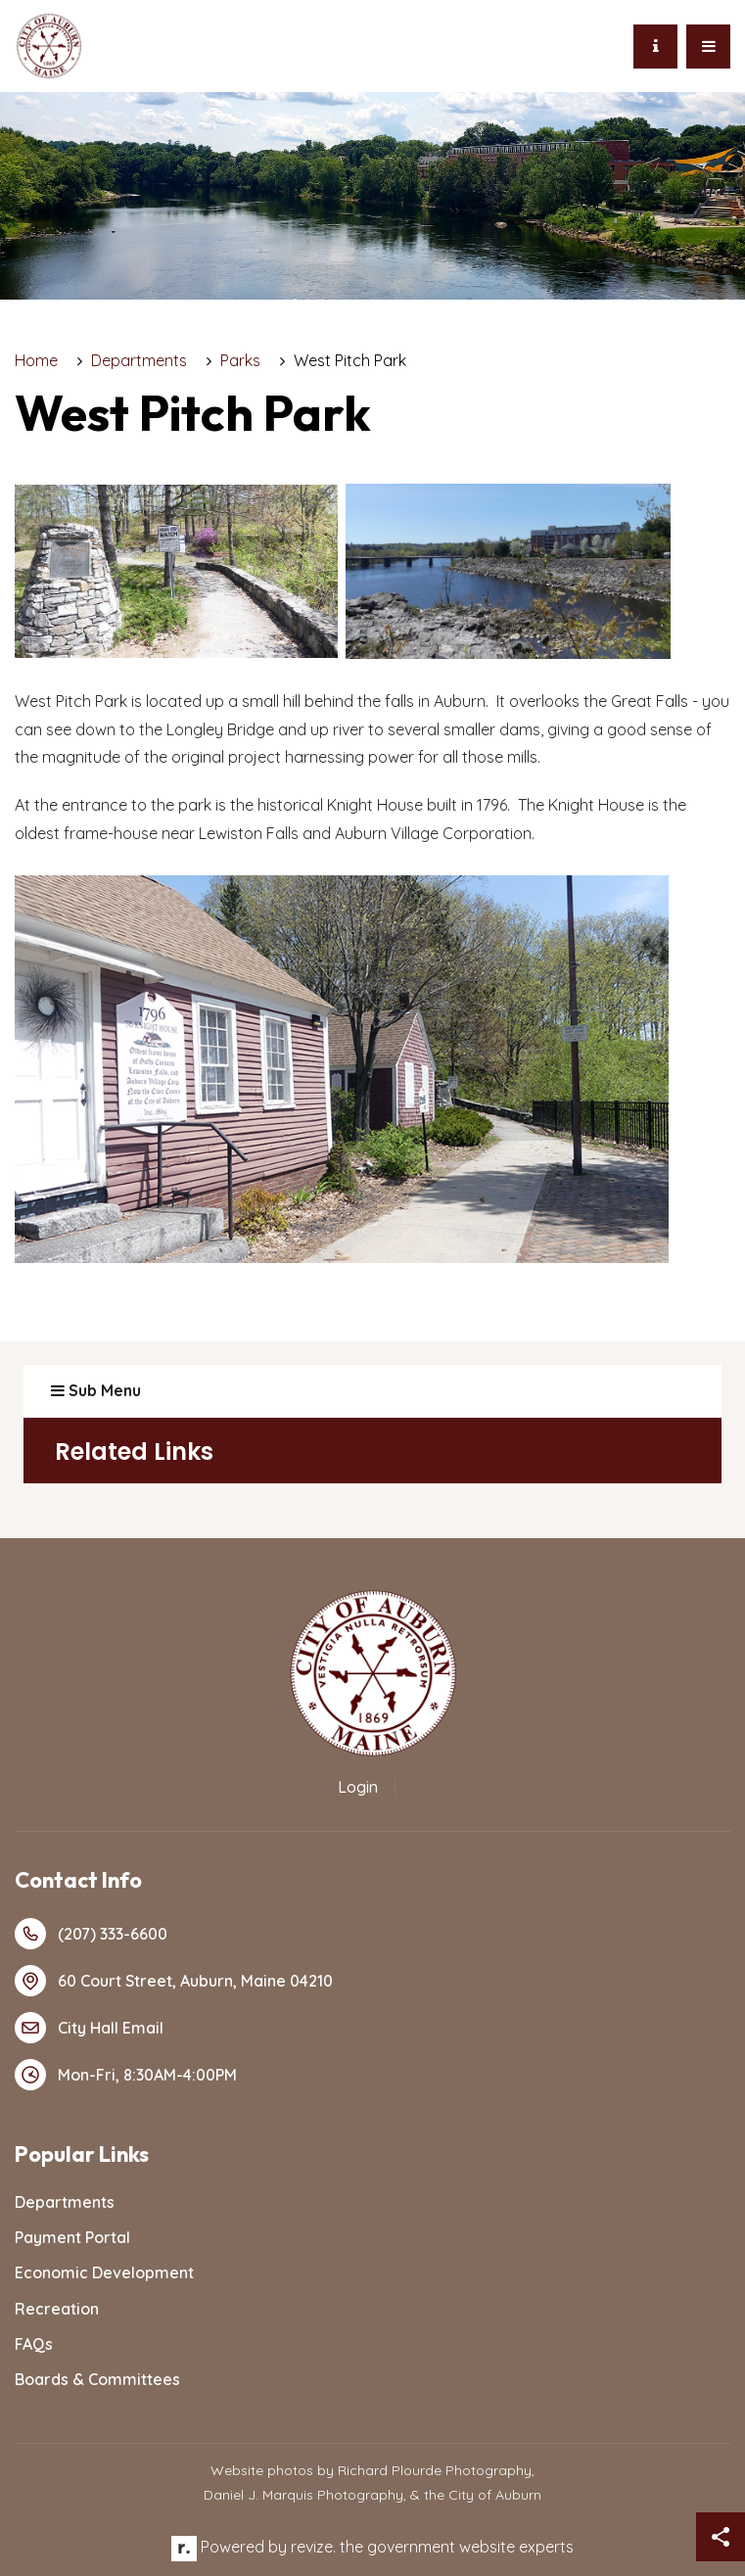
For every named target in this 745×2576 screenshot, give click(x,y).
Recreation (57, 2308)
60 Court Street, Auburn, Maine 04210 (174, 1980)
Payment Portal (72, 2237)
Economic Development (104, 2272)
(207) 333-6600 (91, 1933)
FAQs (34, 2344)
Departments (139, 360)
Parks (240, 360)
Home (36, 360)
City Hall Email (89, 2027)
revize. (313, 2546)
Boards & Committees (97, 2379)
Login (358, 1787)
